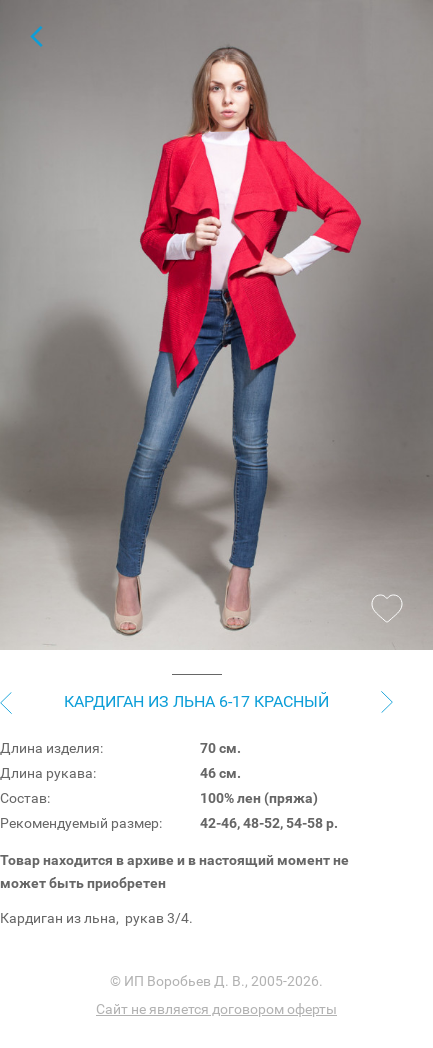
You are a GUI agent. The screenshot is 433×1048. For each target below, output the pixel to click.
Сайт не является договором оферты (216, 1009)
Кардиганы (36, 36)
